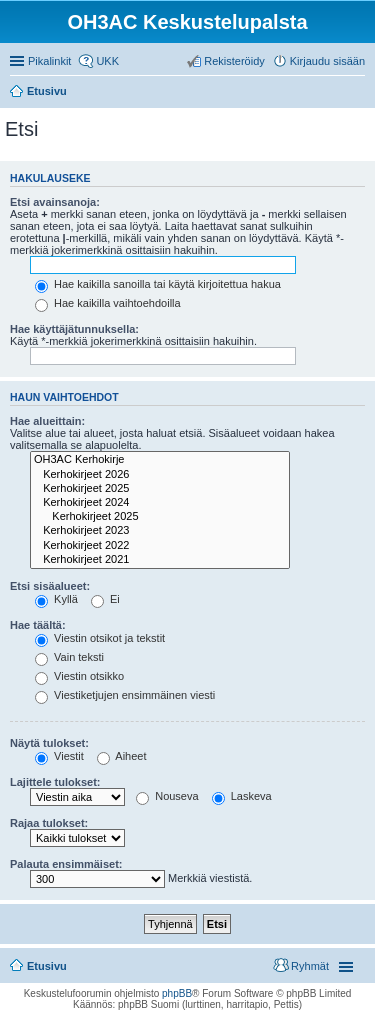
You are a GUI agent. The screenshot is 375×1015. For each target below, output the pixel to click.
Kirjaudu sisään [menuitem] (327, 61)
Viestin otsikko (79, 676)
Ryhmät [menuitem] (310, 966)
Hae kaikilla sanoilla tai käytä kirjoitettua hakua (158, 284)
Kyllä (56, 599)
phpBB (177, 993)
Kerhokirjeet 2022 (160, 546)
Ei (105, 599)
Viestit (59, 756)
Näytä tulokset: (49, 743)
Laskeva (242, 796)
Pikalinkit (49, 61)
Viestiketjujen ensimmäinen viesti (125, 695)
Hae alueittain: (47, 421)
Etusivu (47, 966)
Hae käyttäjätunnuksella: (74, 329)
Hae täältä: (38, 625)
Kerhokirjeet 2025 (160, 489)
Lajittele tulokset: (55, 782)
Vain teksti (69, 657)
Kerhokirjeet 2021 (160, 560)
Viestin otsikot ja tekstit (100, 638)
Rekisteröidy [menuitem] (234, 61)
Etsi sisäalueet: (50, 586)
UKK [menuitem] (107, 61)
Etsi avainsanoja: (55, 202)
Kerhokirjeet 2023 (160, 531)
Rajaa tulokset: (49, 823)
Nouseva (167, 796)
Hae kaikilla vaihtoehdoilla (108, 303)
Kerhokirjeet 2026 (160, 475)
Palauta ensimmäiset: (66, 864)
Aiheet (122, 756)
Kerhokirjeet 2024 (160, 503)
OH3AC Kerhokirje (160, 460)
